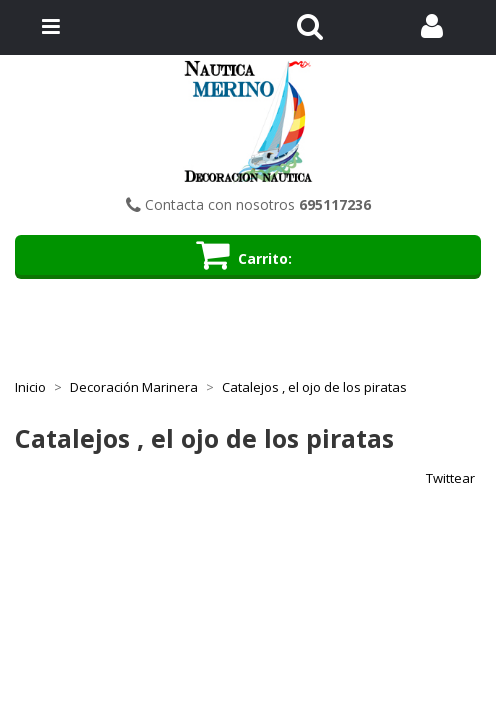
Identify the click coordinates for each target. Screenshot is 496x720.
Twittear (450, 478)
